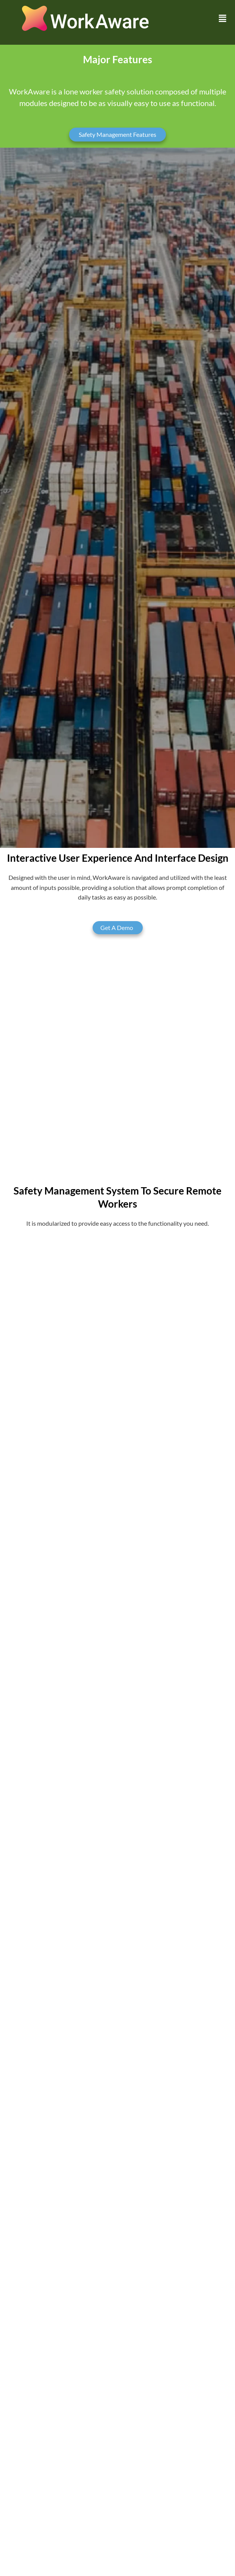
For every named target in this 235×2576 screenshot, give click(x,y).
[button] (222, 18)
